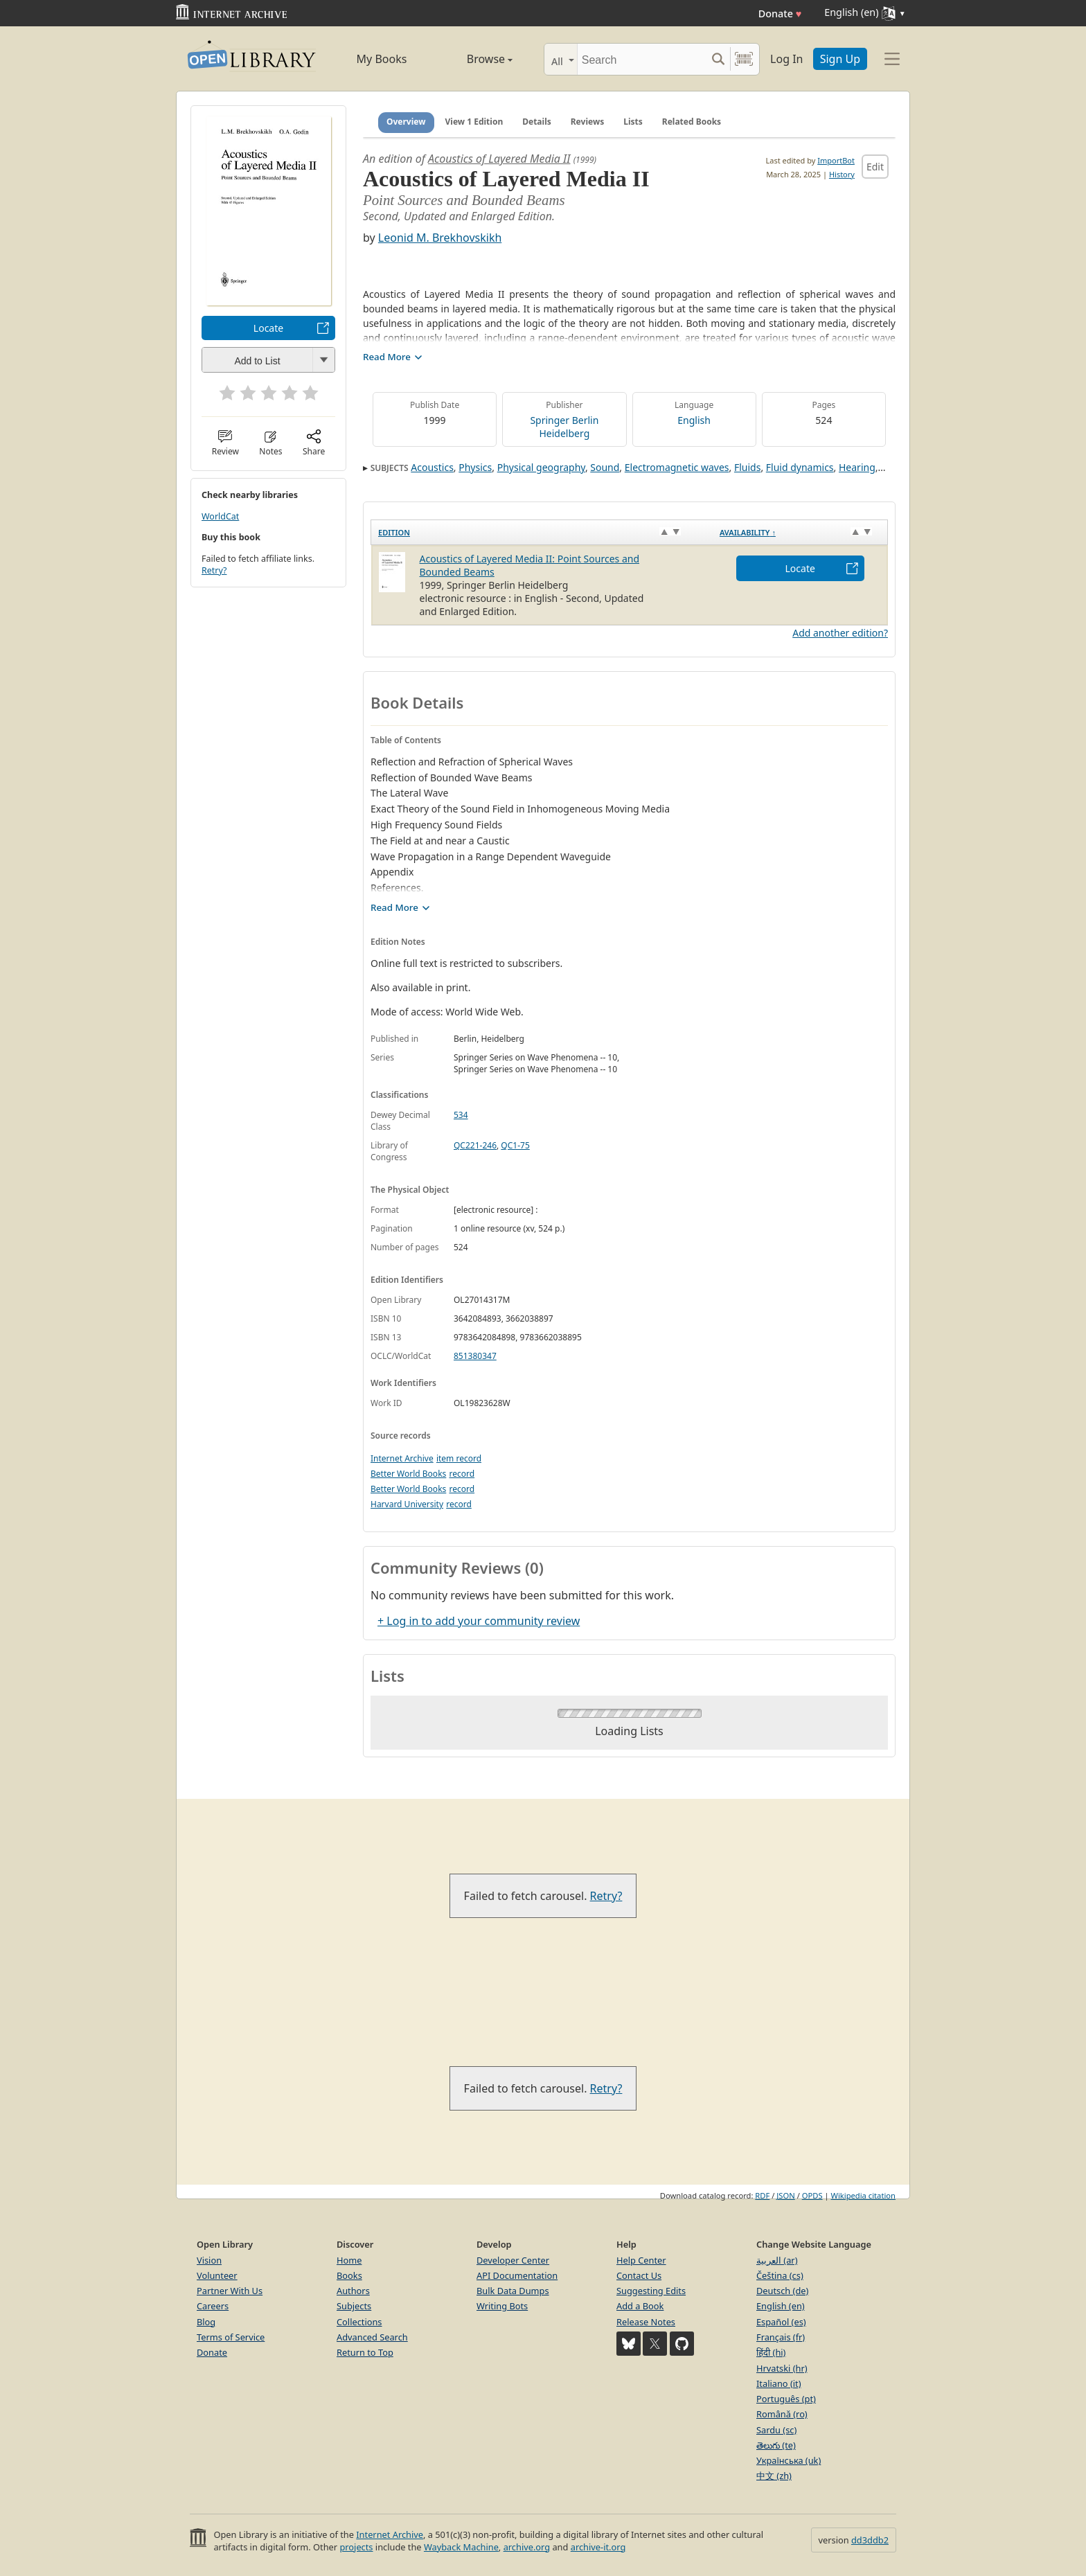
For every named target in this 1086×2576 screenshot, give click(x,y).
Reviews (587, 121)
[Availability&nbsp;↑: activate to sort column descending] (800, 532)
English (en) (780, 2306)
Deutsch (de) (782, 2290)
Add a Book (640, 2306)
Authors (353, 2290)
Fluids (747, 467)
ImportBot (836, 160)
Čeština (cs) (779, 2275)
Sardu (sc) (776, 2430)
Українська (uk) (788, 2460)
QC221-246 (475, 1145)
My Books (382, 58)
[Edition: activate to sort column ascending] (542, 532)
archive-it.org (598, 2547)
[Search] (642, 59)
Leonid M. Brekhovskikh (439, 237)
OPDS (812, 2195)
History (842, 174)
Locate (268, 328)
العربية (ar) (776, 2260)
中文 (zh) (774, 2475)
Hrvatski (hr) (782, 2368)
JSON (785, 2195)
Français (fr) (780, 2337)
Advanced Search (372, 2337)
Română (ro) (782, 2414)
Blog (206, 2322)
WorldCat (220, 516)
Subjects (354, 2306)
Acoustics (432, 467)
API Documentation (517, 2275)
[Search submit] (718, 59)
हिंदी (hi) (770, 2352)
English (694, 420)
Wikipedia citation (863, 2195)
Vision (209, 2260)
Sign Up (840, 58)
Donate (780, 13)
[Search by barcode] (744, 59)
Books (349, 2275)
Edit (875, 166)
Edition (394, 532)
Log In (786, 58)
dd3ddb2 (870, 2540)
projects (356, 2547)
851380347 (475, 1356)
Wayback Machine (461, 2547)
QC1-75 (515, 1145)
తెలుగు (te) (776, 2445)
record (461, 1474)
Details (536, 121)
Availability (748, 532)
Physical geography (541, 467)
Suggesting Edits (651, 2290)
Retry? (214, 570)
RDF (762, 2195)
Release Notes (645, 2322)
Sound (604, 467)
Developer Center (513, 2260)
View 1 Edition (474, 121)
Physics (475, 467)
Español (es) (781, 2322)
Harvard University (407, 1504)
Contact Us (638, 2275)
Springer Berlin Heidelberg (564, 427)
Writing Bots (502, 2306)
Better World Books (408, 1474)
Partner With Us (229, 2290)
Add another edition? (840, 632)
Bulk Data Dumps (513, 2290)
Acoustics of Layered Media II (499, 158)
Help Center (641, 2260)
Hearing (857, 467)
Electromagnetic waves (677, 467)
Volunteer (217, 2275)
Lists (633, 121)
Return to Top (365, 2352)
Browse (474, 58)
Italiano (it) (778, 2383)
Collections (359, 2322)
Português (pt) (786, 2398)
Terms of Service (231, 2337)
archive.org (527, 2547)
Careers (213, 2306)
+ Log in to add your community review (478, 1620)
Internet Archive (402, 1458)
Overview (406, 121)
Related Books (691, 121)
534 (461, 1115)
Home (349, 2260)
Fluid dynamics (800, 467)
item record (458, 1458)
